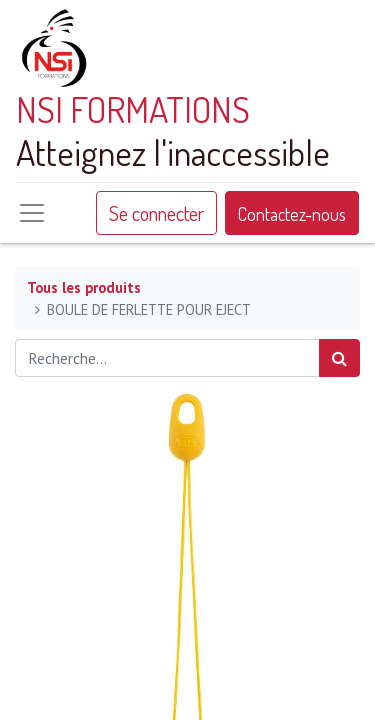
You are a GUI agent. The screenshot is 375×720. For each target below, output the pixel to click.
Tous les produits (84, 287)
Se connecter (156, 213)
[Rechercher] (339, 358)
